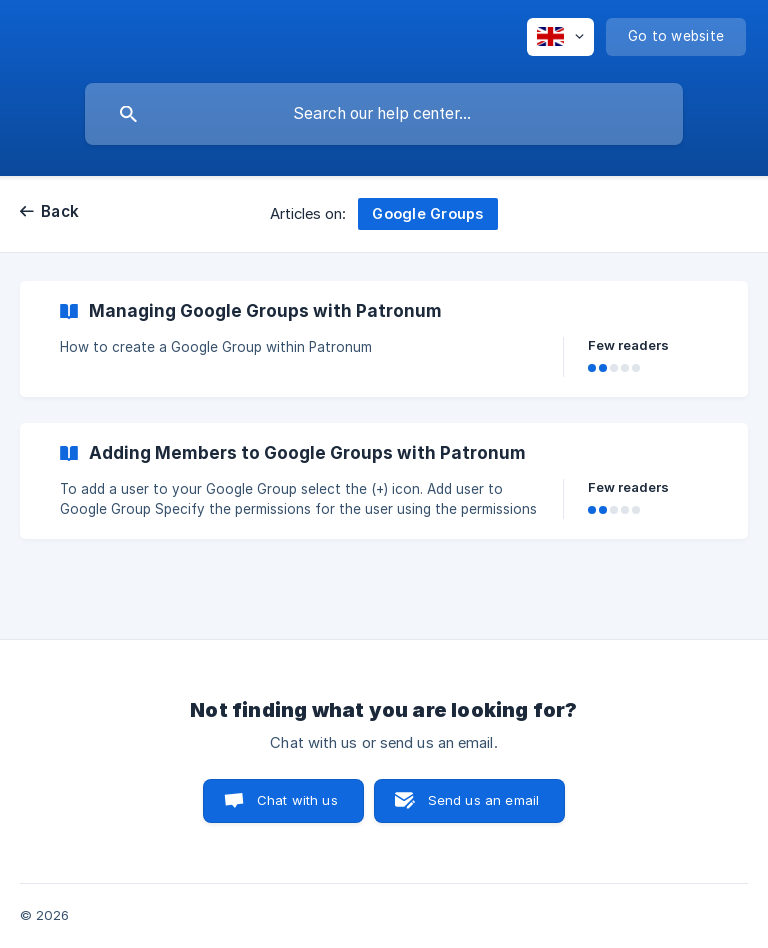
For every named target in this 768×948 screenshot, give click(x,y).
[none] (560, 37)
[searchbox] (384, 114)
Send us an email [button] (483, 800)
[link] (384, 339)
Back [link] (60, 211)
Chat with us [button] (297, 800)
